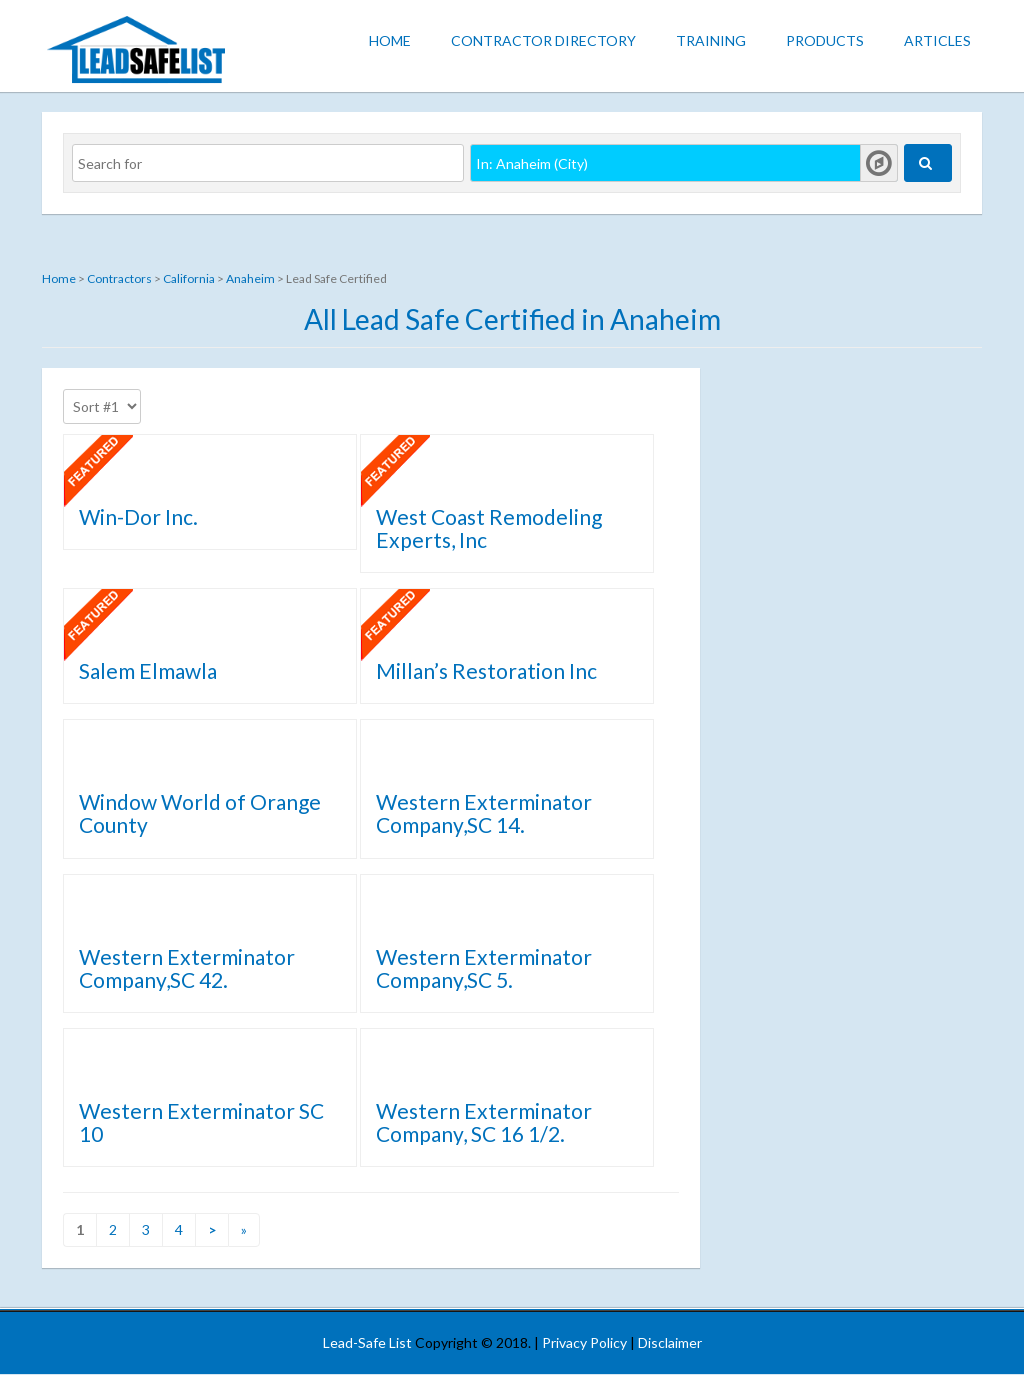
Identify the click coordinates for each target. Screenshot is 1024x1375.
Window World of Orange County (200, 813)
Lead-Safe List (367, 1342)
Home (390, 40)
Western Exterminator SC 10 (201, 1122)
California (189, 278)
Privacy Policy (584, 1342)
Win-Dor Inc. (138, 516)
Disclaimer (670, 1342)
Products (825, 40)
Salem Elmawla (148, 670)
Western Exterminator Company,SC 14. (484, 813)
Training (711, 40)
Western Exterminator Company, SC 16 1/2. (484, 1122)
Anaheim (250, 278)
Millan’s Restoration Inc (486, 670)
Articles (937, 40)
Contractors (119, 278)
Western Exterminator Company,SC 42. (187, 968)
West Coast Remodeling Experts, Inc (489, 528)
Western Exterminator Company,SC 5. (484, 968)
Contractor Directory (543, 40)
